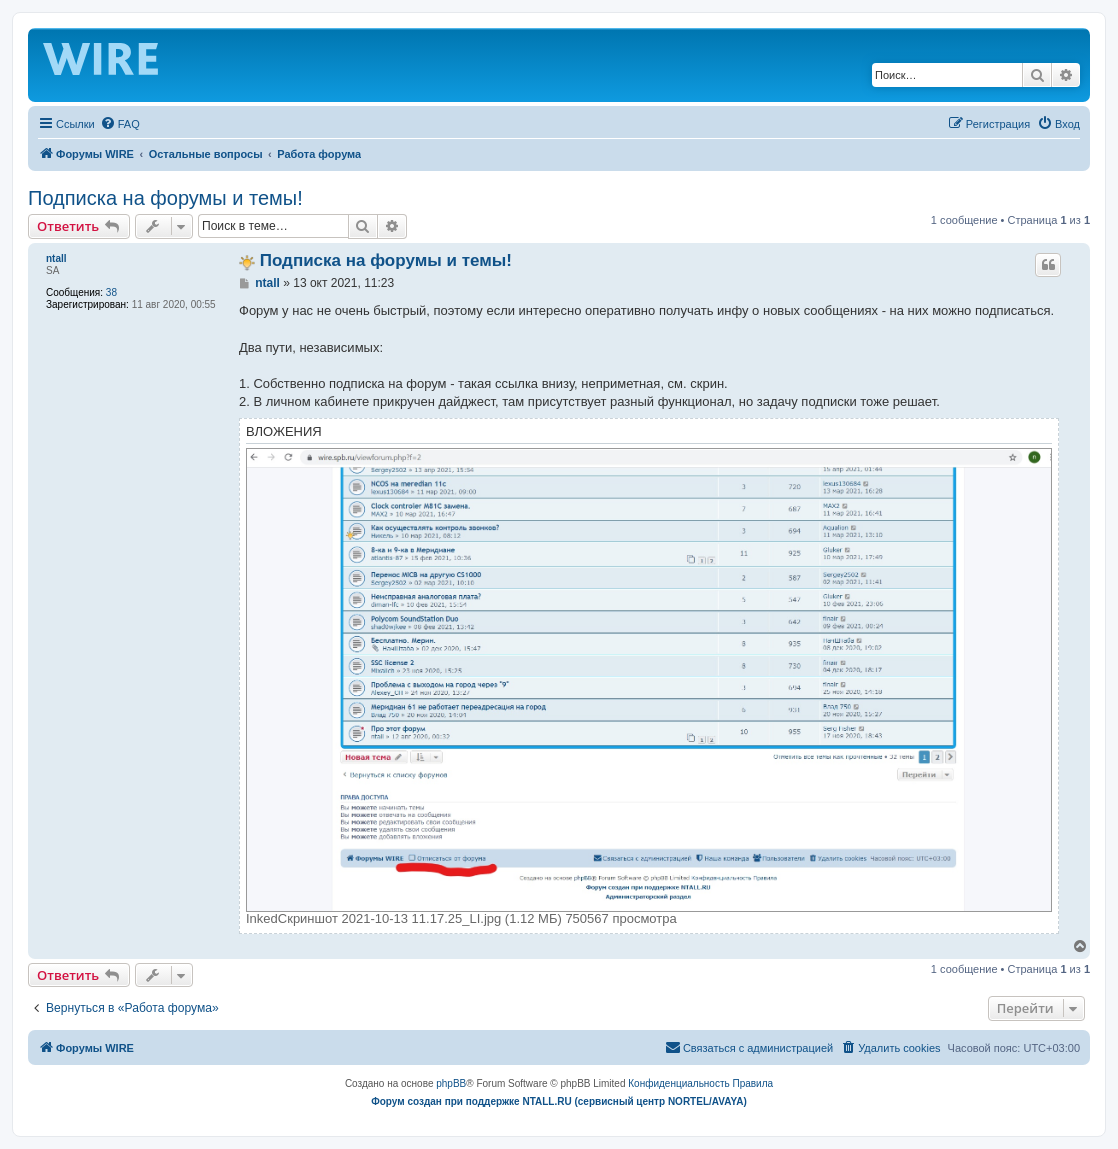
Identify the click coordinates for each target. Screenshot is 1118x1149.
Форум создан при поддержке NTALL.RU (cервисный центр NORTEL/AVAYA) (559, 1101)
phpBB (451, 1083)
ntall (56, 258)
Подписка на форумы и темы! (165, 198)
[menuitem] (120, 124)
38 (111, 292)
